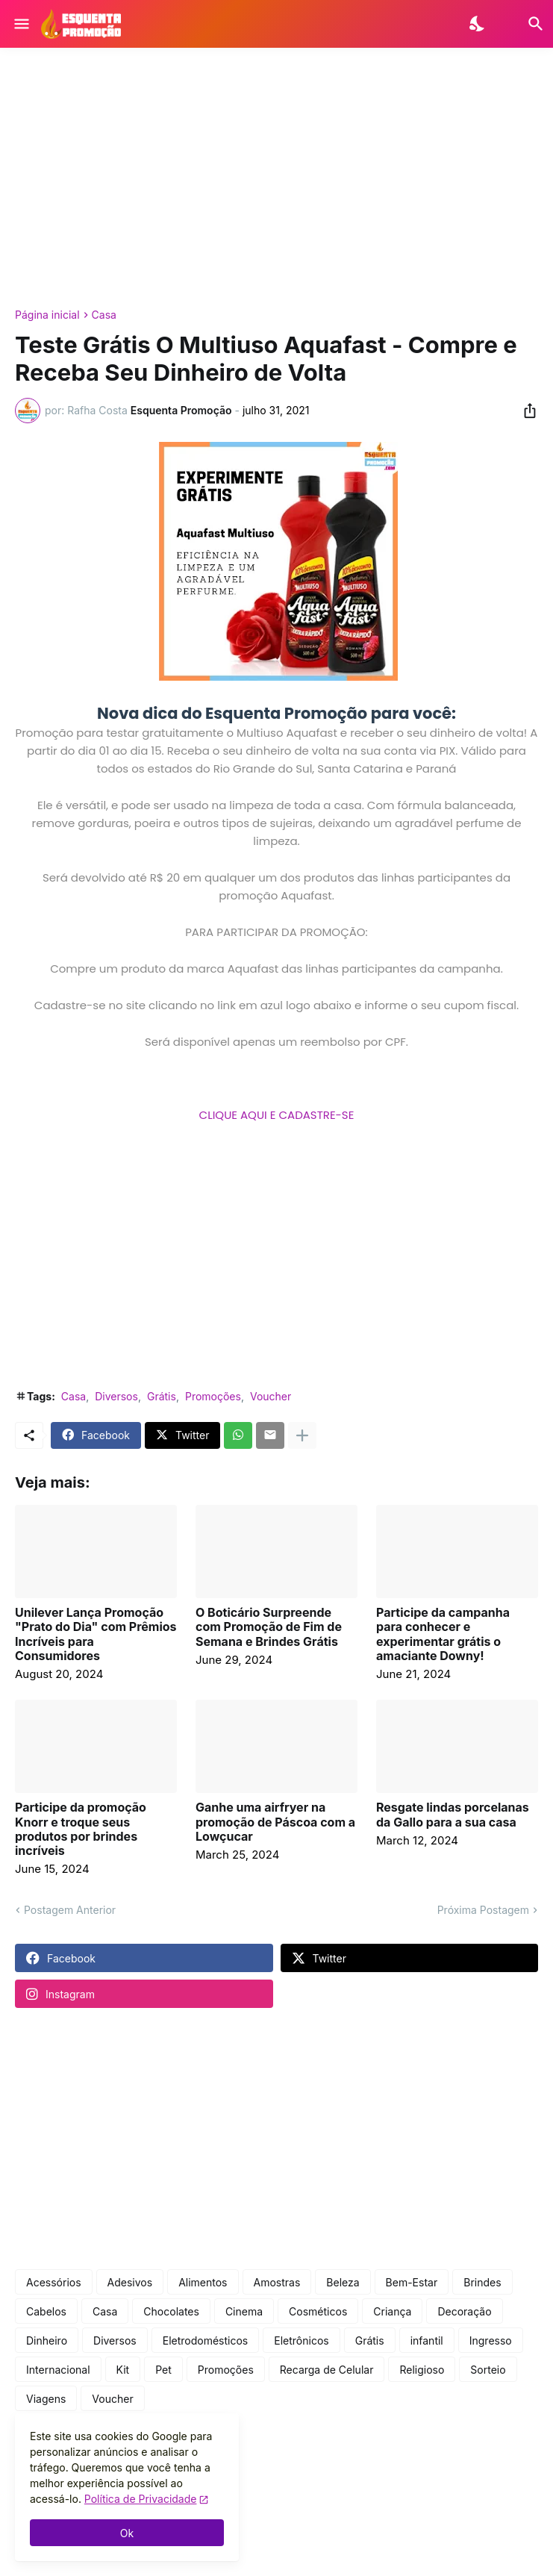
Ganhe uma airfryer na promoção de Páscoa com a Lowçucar (275, 1821)
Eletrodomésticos (206, 2340)
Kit (123, 2369)
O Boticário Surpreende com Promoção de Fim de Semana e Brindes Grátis (269, 1627)
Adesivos (130, 2282)
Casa (104, 315)
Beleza (342, 2282)
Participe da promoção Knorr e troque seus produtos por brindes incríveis (80, 1829)
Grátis (161, 1396)
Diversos (116, 1396)
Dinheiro (46, 2340)
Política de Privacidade (140, 2498)
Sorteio (487, 2369)
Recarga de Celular (327, 2369)
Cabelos (46, 2311)
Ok (127, 2533)
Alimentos (202, 2282)
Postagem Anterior (70, 1909)
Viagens (46, 2398)
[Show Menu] (20, 24)
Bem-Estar (412, 2282)
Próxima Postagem (483, 1909)
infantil (426, 2340)
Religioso (421, 2369)
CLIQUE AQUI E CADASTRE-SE (276, 1115)
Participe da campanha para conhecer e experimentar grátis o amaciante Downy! (443, 1634)
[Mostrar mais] (302, 1435)
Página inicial (47, 315)
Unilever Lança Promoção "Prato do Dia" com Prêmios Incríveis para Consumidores (96, 1634)
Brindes (482, 2282)
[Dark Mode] (478, 24)
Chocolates (171, 2311)
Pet (163, 2369)
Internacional (58, 2369)
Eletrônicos (301, 2340)
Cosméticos (318, 2311)
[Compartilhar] (525, 410)
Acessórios (53, 2282)
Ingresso (490, 2340)
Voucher (270, 1396)
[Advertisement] (276, 178)
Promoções (213, 1396)
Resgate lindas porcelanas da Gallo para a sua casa (452, 1814)
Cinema (244, 2311)
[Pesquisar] (526, 24)
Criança (392, 2311)
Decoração (464, 2311)
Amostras (277, 2282)
